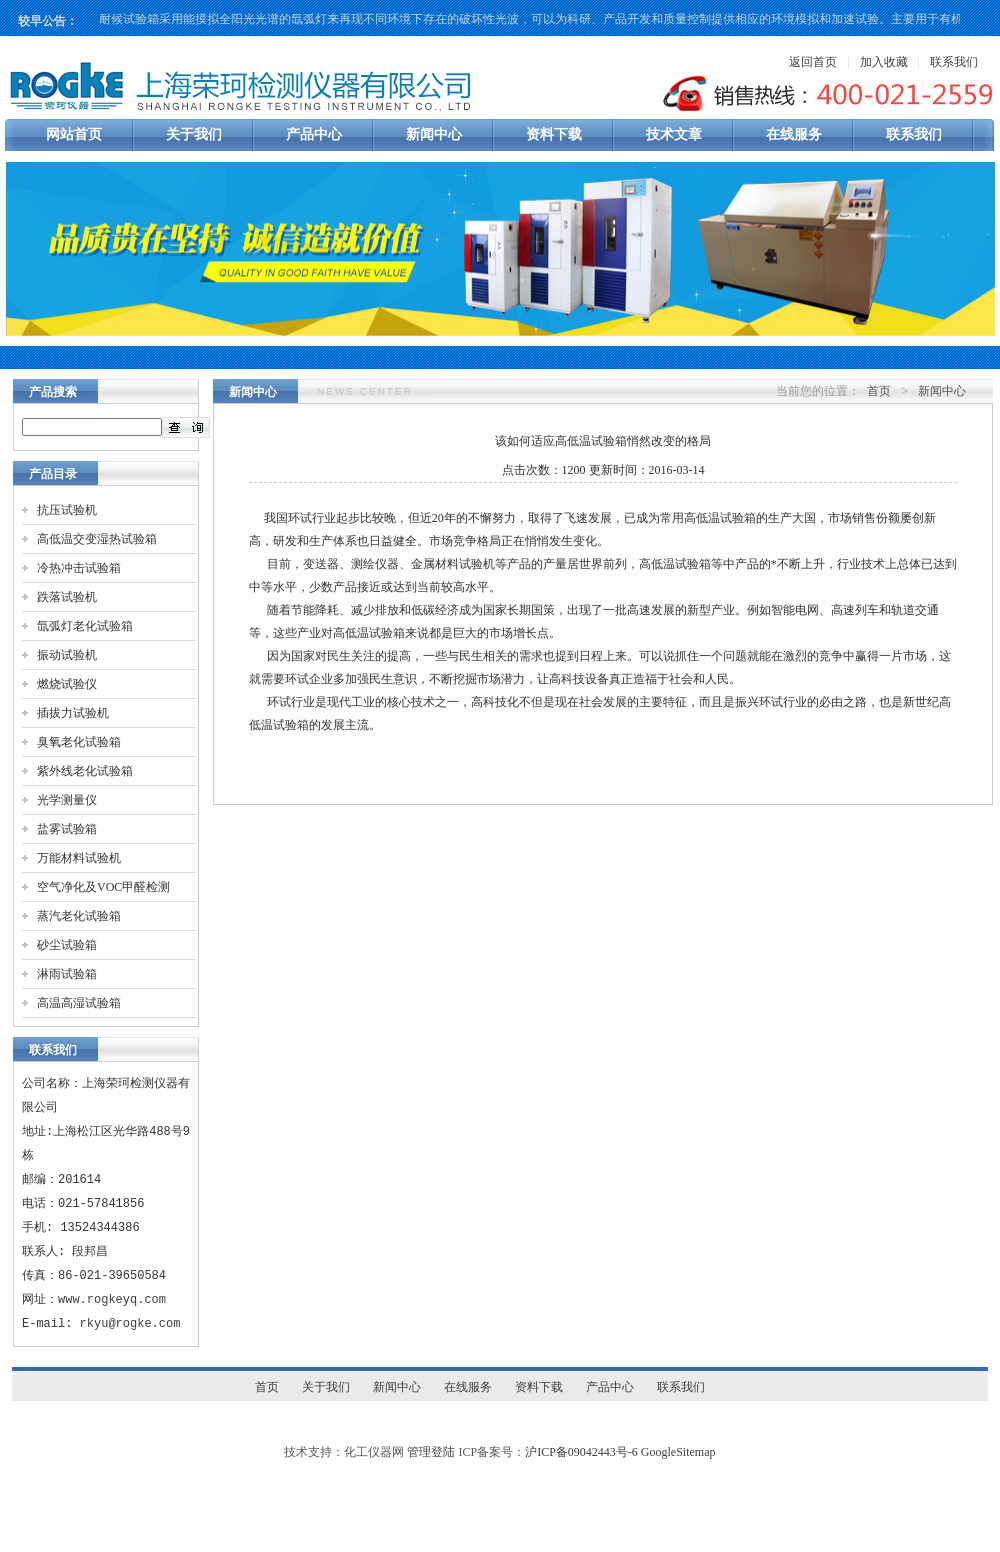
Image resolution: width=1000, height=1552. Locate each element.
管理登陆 (431, 1452)
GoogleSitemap (678, 1452)
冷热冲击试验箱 (79, 568)
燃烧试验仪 (67, 684)
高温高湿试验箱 (79, 1003)
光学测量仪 (67, 800)
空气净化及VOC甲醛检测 (103, 887)
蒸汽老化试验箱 (79, 916)
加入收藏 (884, 62)
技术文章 (674, 134)
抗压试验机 (67, 510)
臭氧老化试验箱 (79, 742)
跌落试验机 (67, 597)
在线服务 (794, 134)
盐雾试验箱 (67, 829)
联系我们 (954, 62)
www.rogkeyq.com (112, 1299)
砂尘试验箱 (67, 945)
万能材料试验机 (79, 858)
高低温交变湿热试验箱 (97, 539)
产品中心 (314, 134)
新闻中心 (434, 134)
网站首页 (74, 134)
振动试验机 (67, 655)
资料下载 (554, 134)
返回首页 (813, 62)
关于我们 (194, 134)
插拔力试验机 (73, 713)
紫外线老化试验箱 (85, 771)
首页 (879, 391)
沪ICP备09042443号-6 (581, 1452)
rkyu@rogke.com (130, 1323)
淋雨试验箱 (67, 974)
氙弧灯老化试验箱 (85, 626)
